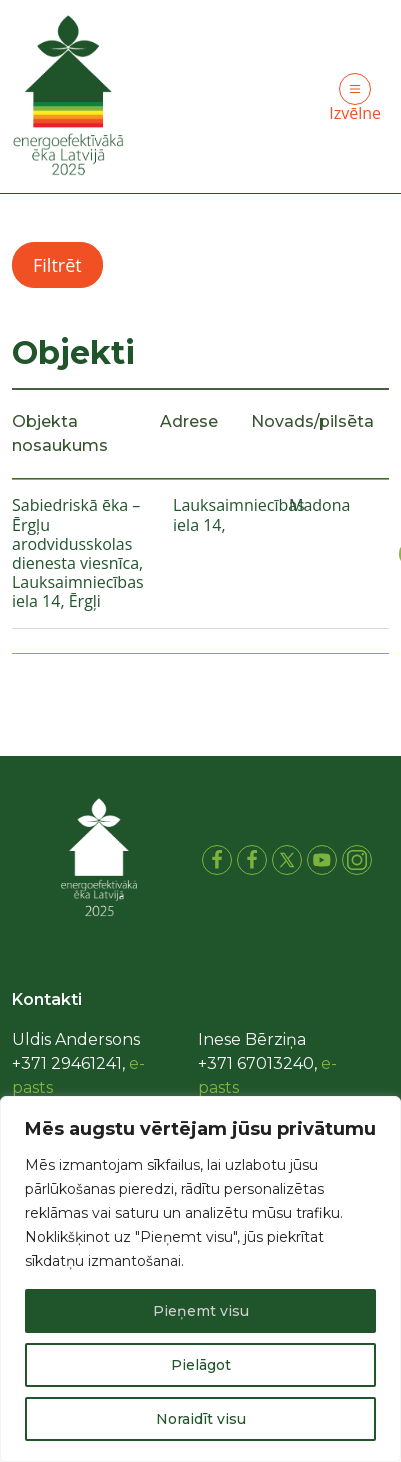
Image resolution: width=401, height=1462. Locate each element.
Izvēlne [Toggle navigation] (355, 98)
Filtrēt (57, 265)
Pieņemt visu (201, 1311)
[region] (200, 1279)
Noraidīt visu (201, 1419)
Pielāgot (201, 1365)
